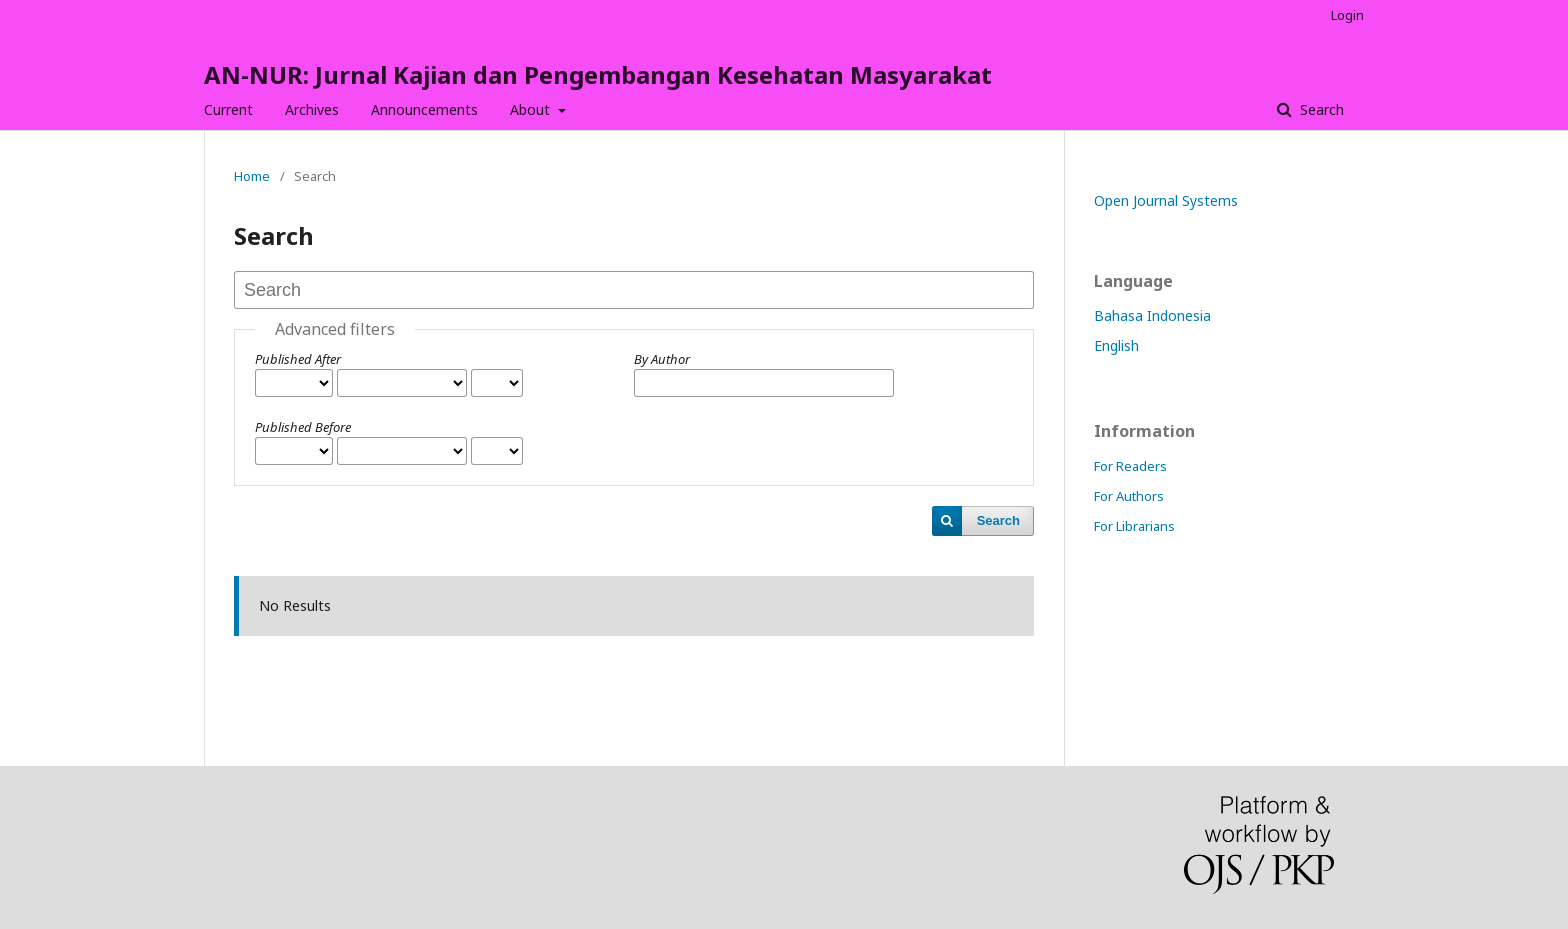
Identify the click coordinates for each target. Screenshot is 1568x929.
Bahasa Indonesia (1152, 315)
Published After (298, 359)
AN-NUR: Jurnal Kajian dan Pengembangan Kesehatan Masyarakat (598, 74)
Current (228, 109)
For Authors (1129, 496)
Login (1347, 15)
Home (252, 176)
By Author (662, 359)
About (532, 109)
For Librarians (1134, 526)
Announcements (424, 109)
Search (1320, 109)
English (1116, 345)
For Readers (1130, 466)
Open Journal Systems (1166, 200)
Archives (312, 109)
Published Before (303, 427)
